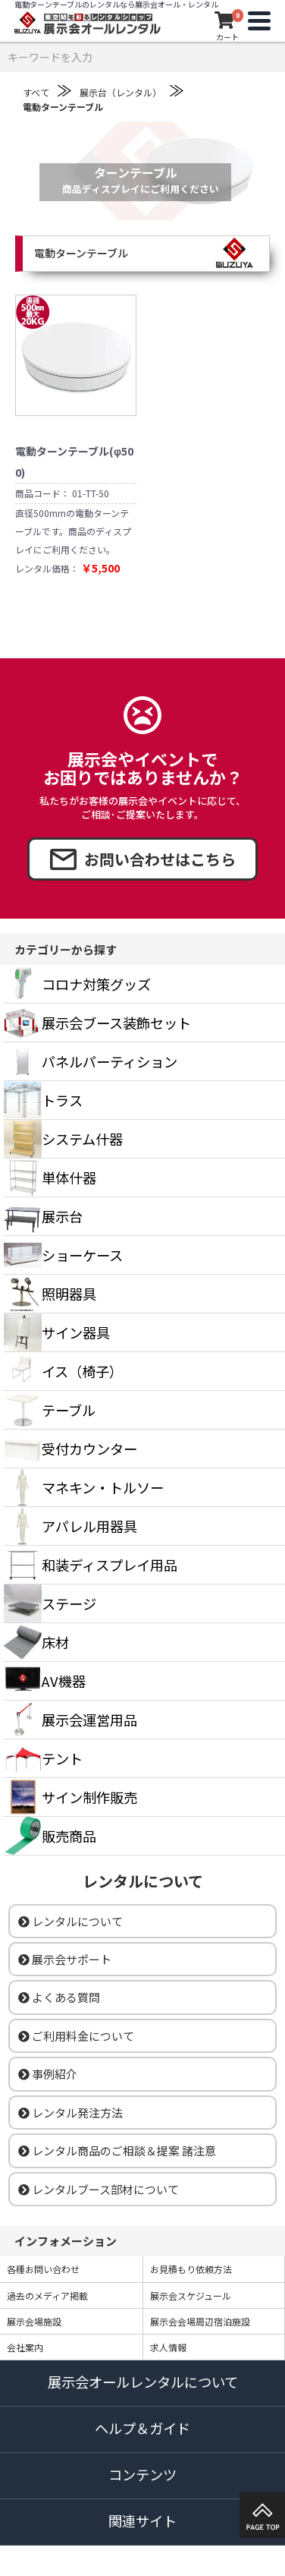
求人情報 (168, 2347)
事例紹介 (47, 2074)
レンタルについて (70, 1921)
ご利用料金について (76, 2036)
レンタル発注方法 (70, 2112)
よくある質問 (59, 1997)
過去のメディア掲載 (47, 2295)
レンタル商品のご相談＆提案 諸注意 (117, 2150)
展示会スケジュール (190, 2295)
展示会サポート (64, 1959)
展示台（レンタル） (120, 92)
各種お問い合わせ (43, 2268)
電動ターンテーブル (63, 106)
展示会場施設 (34, 2321)
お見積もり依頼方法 (191, 2268)
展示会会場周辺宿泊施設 (200, 2321)
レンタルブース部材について (98, 2189)
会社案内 (25, 2347)
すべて (36, 92)
